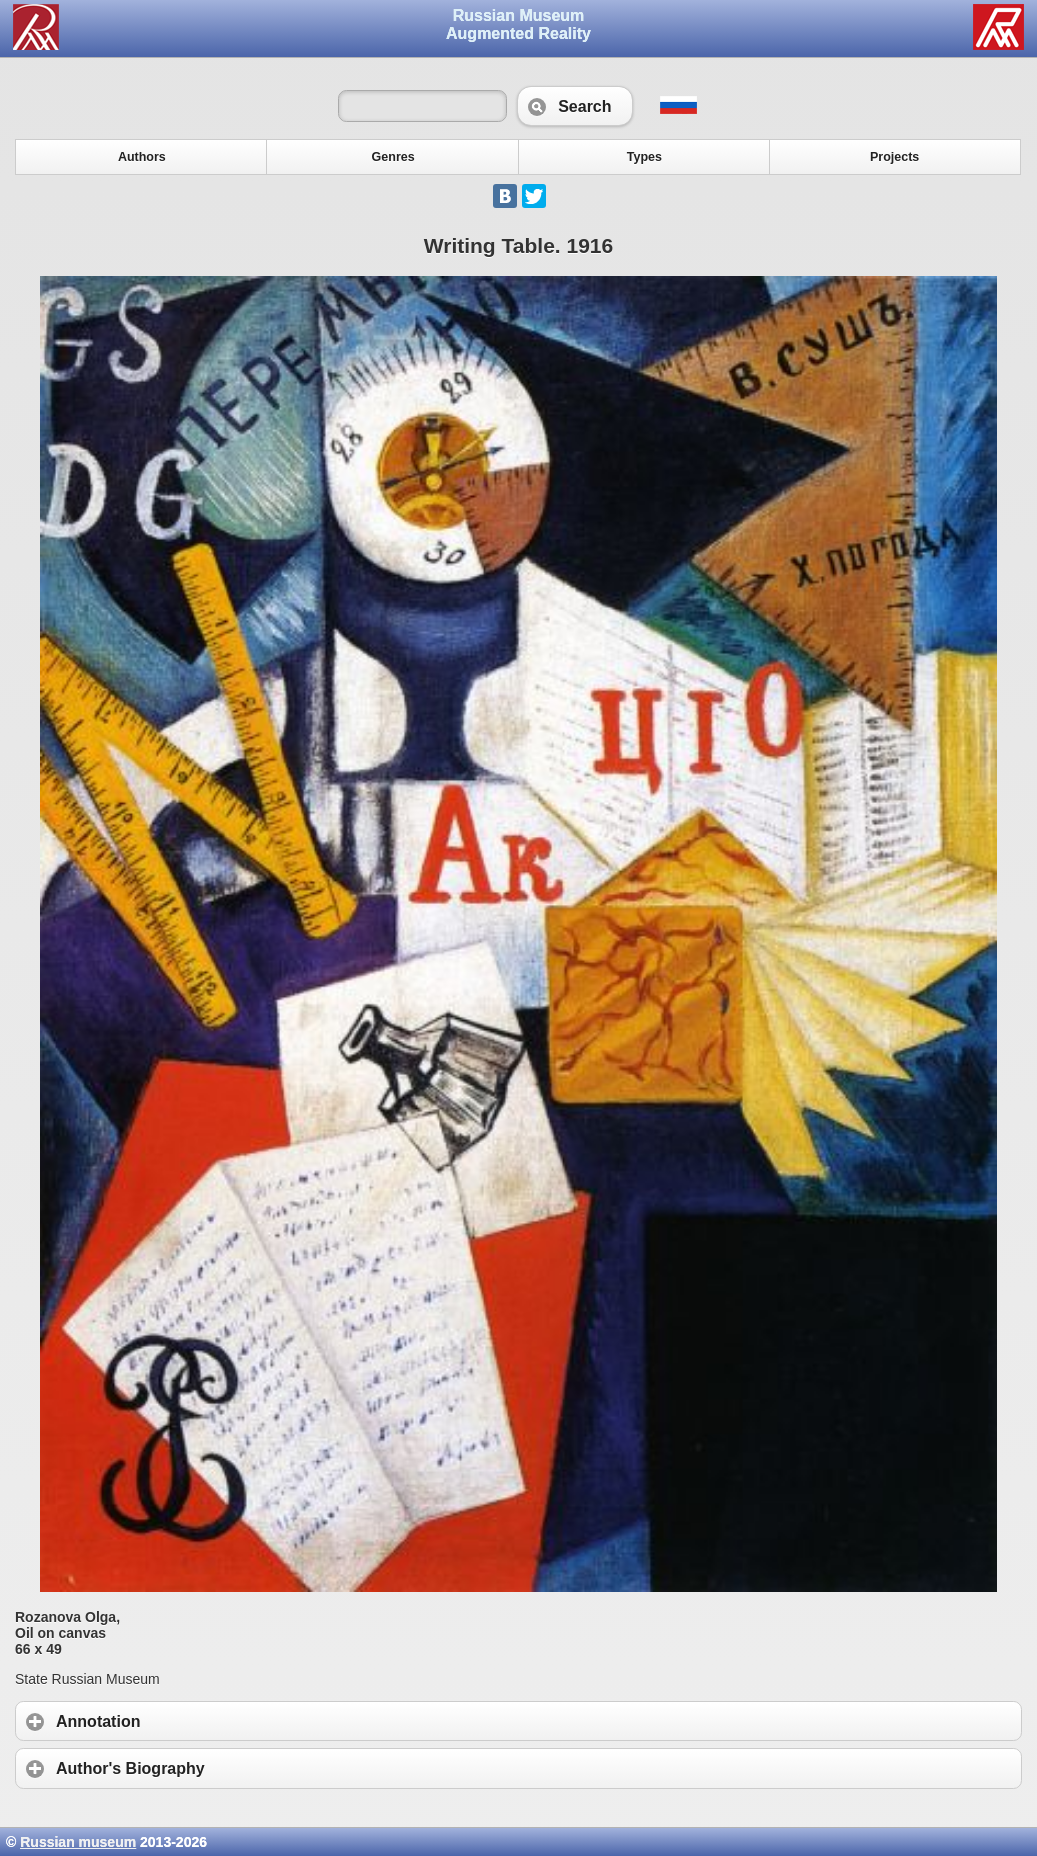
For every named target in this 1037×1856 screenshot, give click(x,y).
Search (574, 106)
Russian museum (78, 1842)
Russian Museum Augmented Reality (518, 24)
